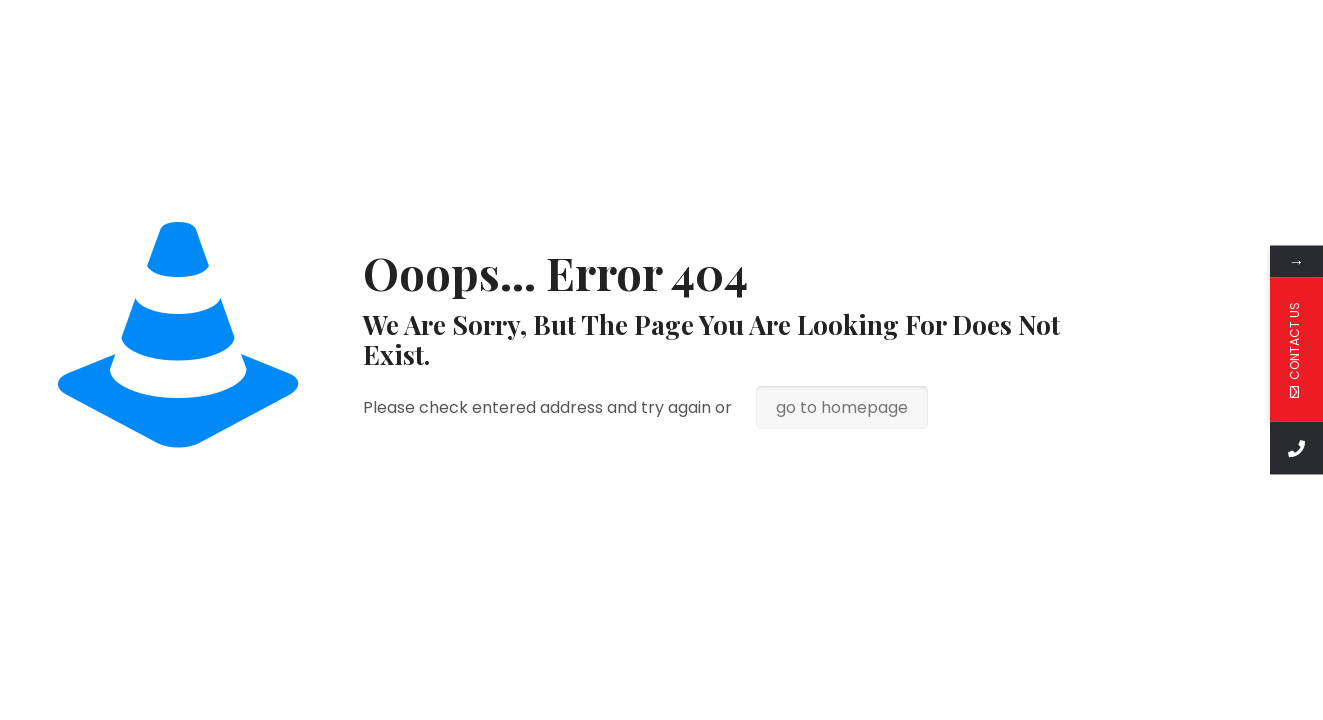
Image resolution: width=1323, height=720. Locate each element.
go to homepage (842, 407)
